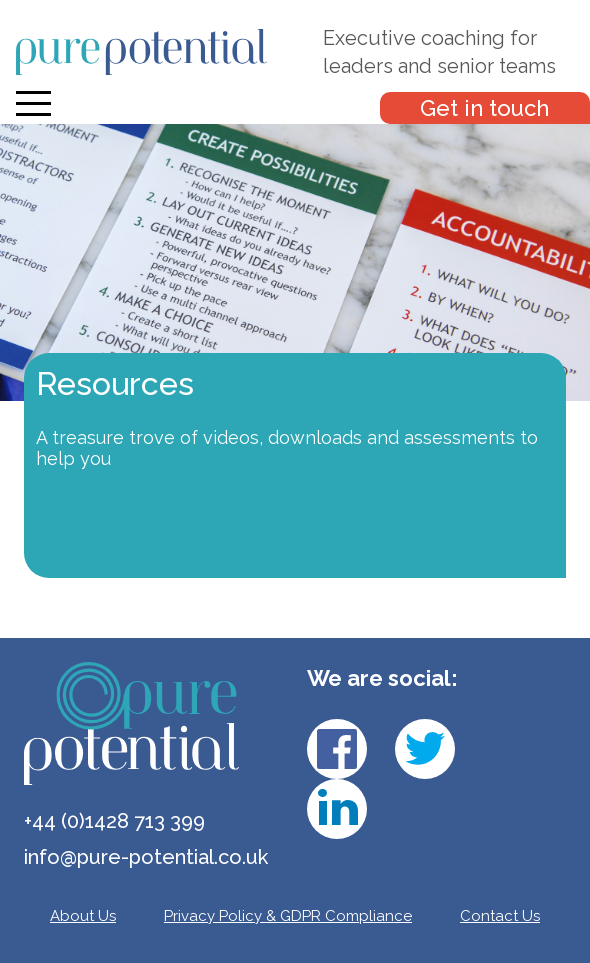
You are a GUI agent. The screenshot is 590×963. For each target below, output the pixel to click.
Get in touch (484, 108)
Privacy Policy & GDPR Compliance (288, 916)
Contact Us (500, 916)
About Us (83, 916)
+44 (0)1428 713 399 (114, 821)
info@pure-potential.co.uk (146, 857)
